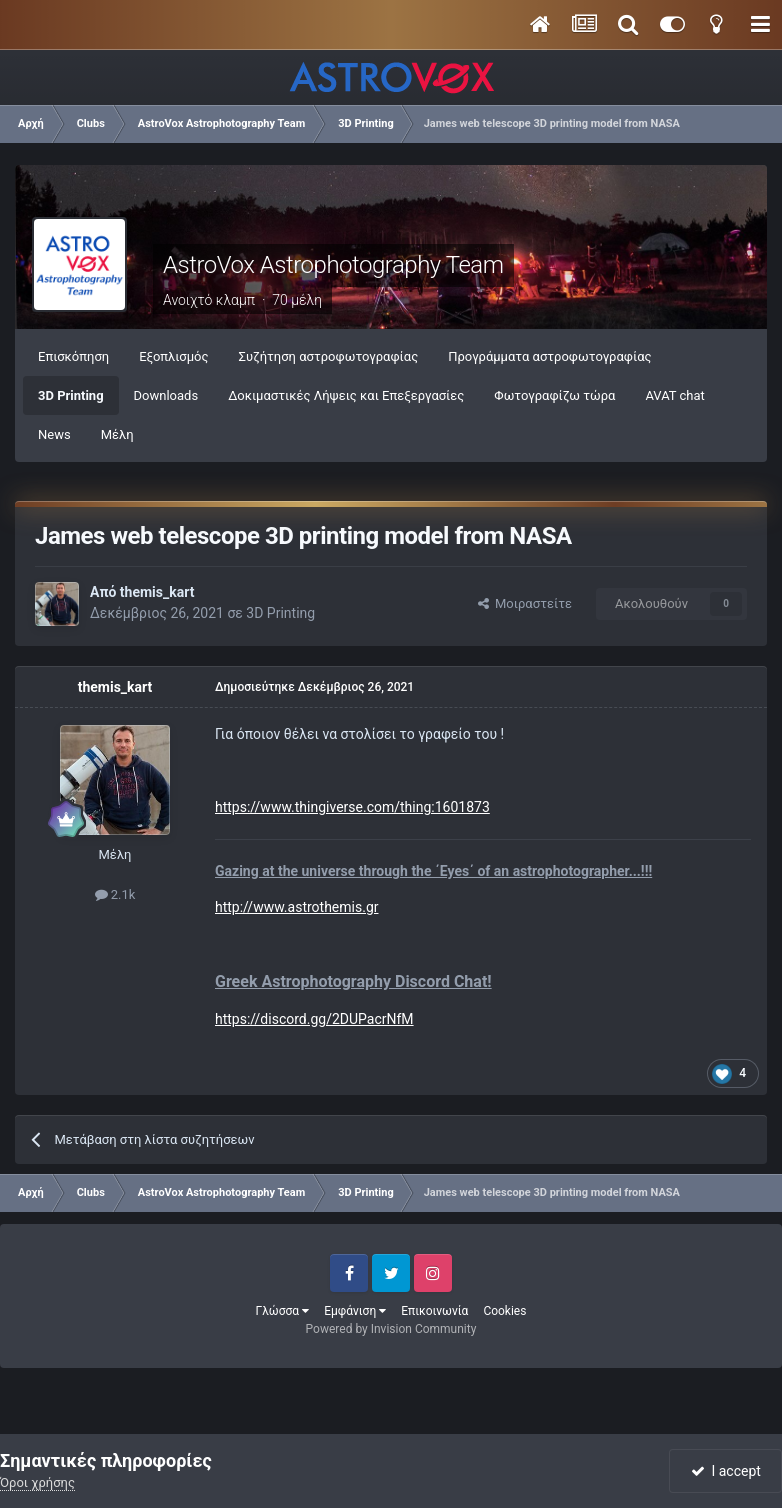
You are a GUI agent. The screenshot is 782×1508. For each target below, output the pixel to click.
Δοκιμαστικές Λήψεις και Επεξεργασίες (346, 395)
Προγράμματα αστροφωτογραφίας (549, 356)
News (54, 434)
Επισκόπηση (73, 356)
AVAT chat (674, 395)
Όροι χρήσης (37, 1482)
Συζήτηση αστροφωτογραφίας (329, 356)
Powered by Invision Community (391, 1329)
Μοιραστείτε (525, 603)
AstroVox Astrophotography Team (333, 265)
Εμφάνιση (355, 1311)
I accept (726, 1471)
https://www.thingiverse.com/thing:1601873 (352, 807)
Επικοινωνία (434, 1311)
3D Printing (71, 395)
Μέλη (117, 434)
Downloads (166, 395)
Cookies (504, 1311)
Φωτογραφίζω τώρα (554, 395)
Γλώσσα (283, 1311)
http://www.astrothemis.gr (296, 907)
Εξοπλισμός (173, 356)
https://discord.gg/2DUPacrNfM (314, 1019)
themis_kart (157, 592)
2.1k (115, 894)
